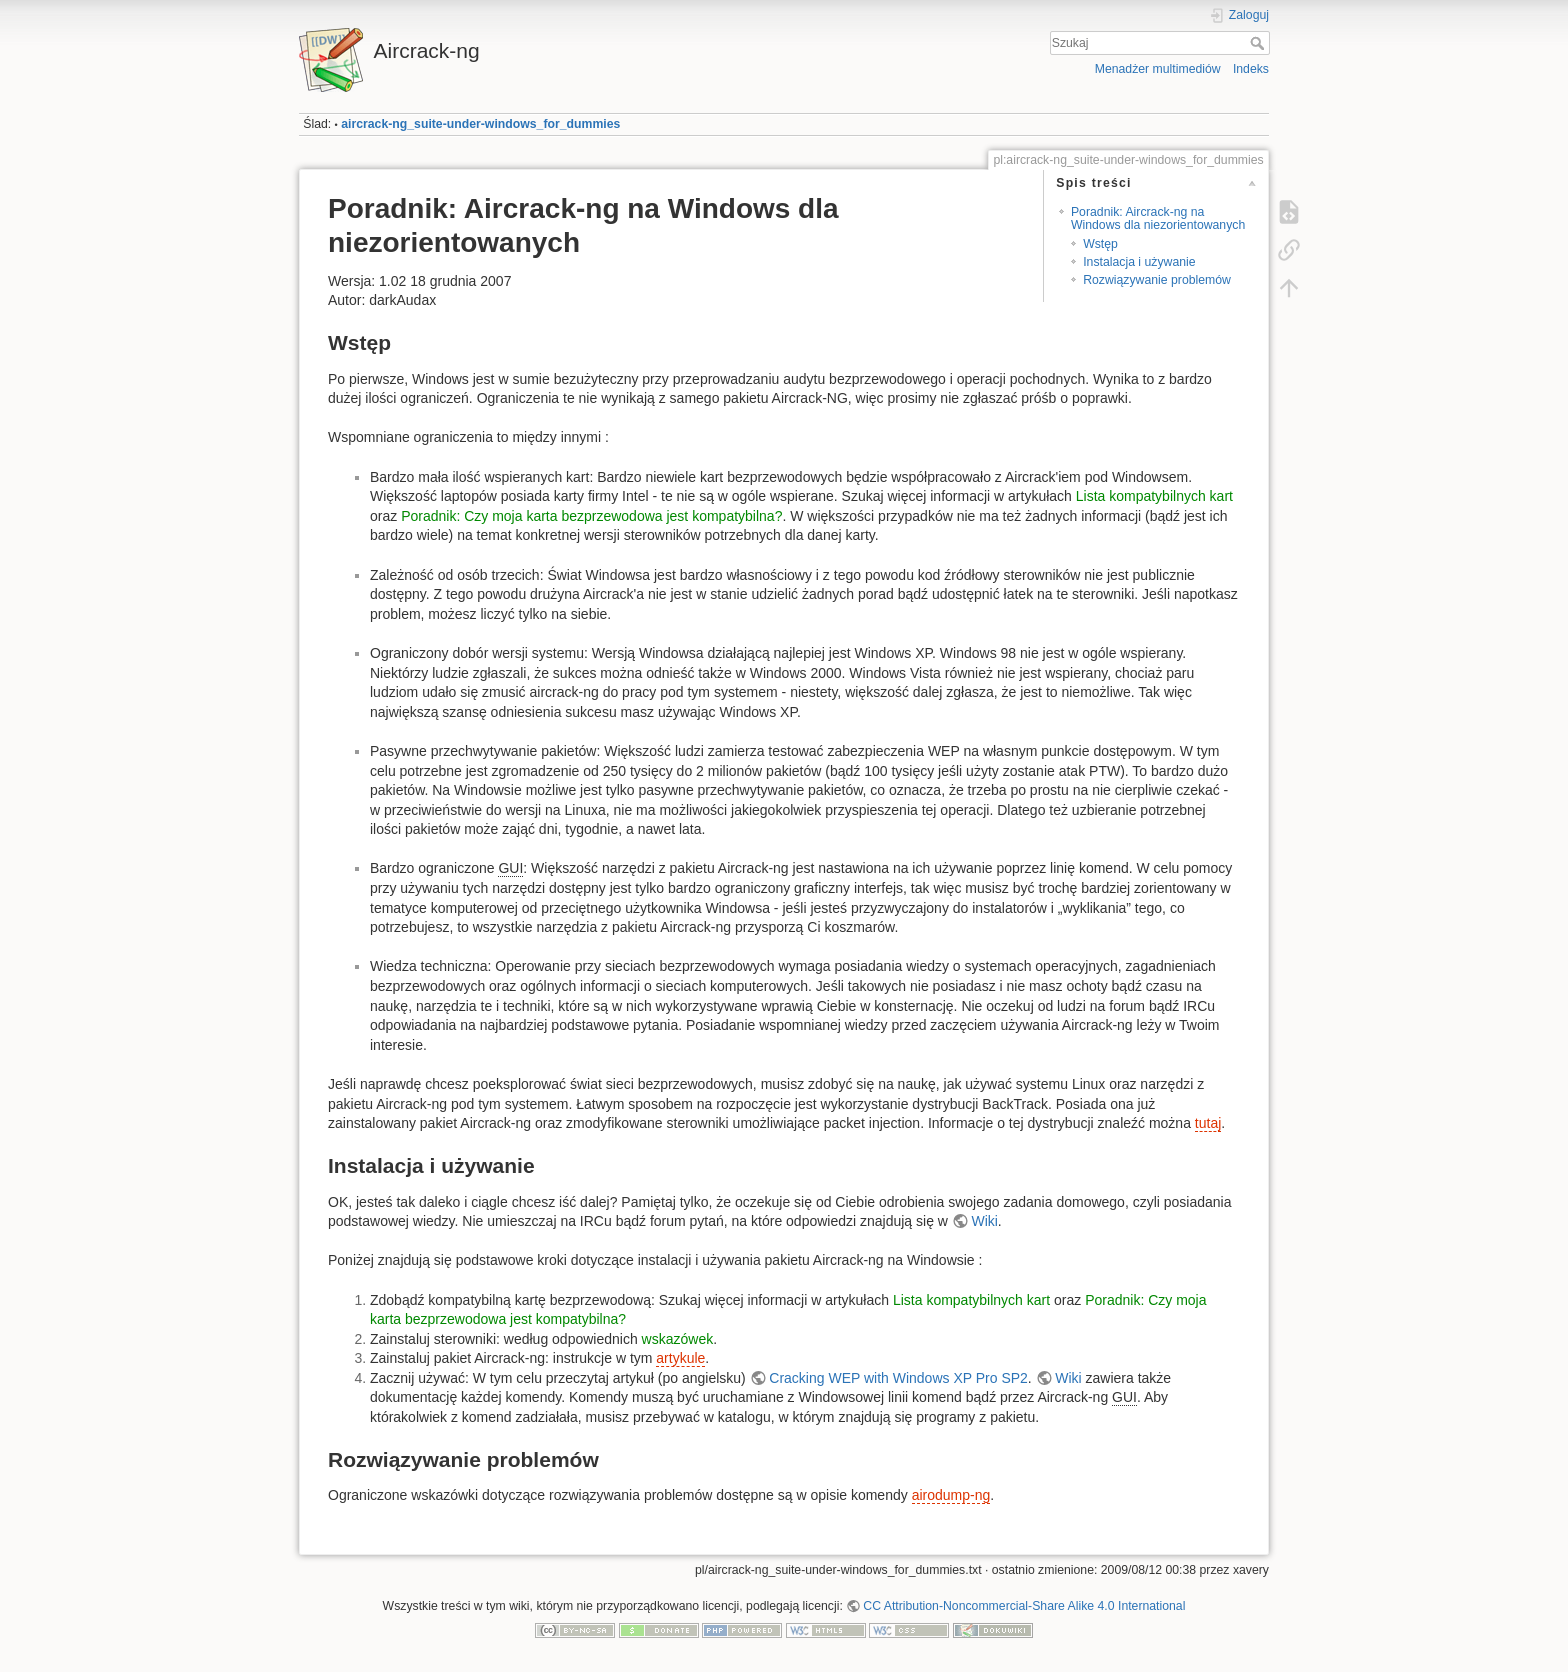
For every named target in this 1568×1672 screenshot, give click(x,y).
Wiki (984, 1221)
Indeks (1251, 69)
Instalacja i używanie (1139, 262)
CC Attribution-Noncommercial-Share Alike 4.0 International (1024, 1606)
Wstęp (1100, 244)
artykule (680, 1358)
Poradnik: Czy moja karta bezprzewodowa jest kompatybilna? (591, 516)
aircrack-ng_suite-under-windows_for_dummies (480, 124)
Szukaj (1259, 43)
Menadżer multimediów (1158, 69)
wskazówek (678, 1339)
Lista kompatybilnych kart (1154, 496)
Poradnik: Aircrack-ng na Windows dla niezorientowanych (1158, 218)
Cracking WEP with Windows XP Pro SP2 (898, 1378)
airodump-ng (951, 1495)
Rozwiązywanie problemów (1157, 280)
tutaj (1208, 1123)
